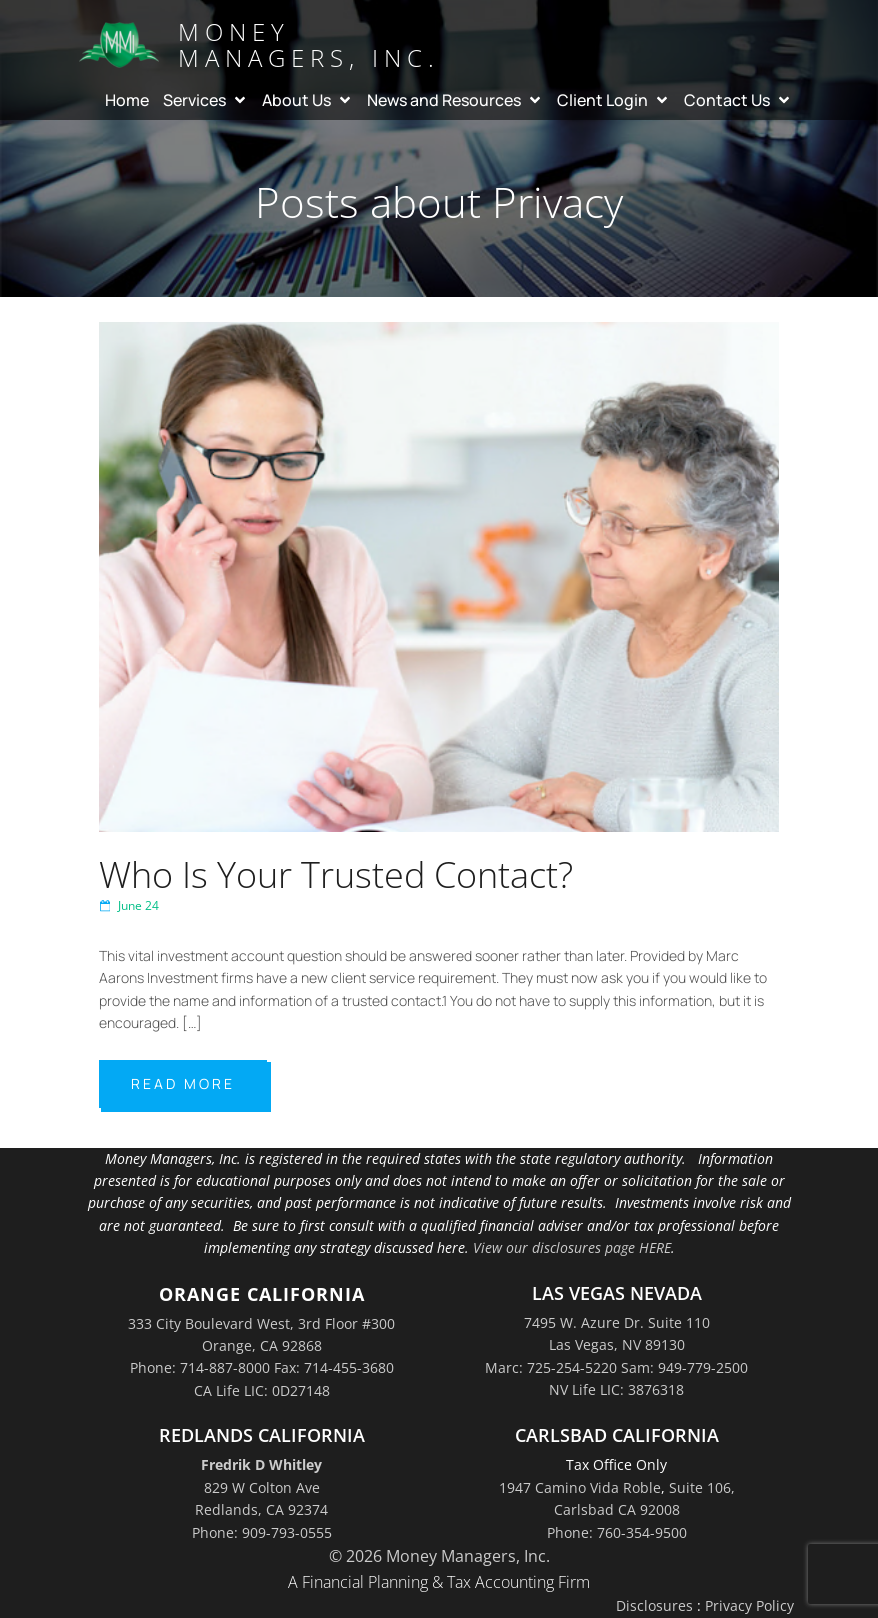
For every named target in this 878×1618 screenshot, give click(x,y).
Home (127, 100)
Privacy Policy (749, 1605)
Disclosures (654, 1605)
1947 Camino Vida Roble (580, 1487)
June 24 (129, 905)
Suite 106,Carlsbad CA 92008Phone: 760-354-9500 (641, 1510)
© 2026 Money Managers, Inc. (439, 1556)
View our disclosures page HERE (572, 1247)
